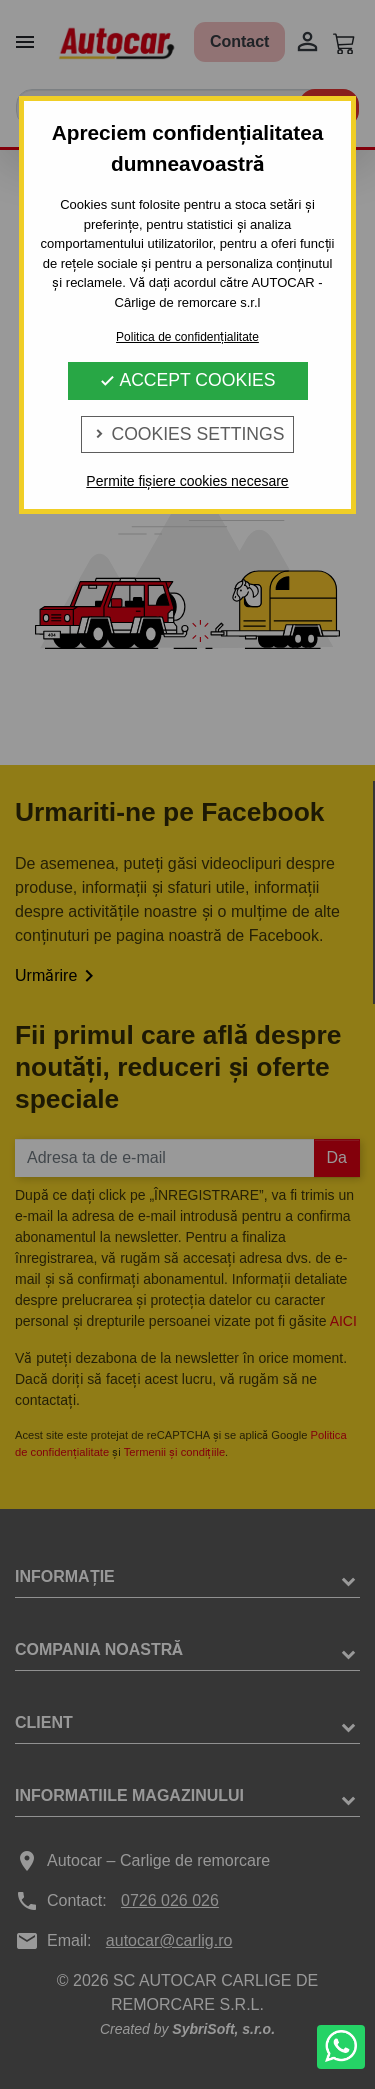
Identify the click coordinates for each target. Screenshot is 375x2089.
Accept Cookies (187, 380)
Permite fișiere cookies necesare (187, 481)
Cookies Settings (188, 434)
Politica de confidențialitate (187, 337)
